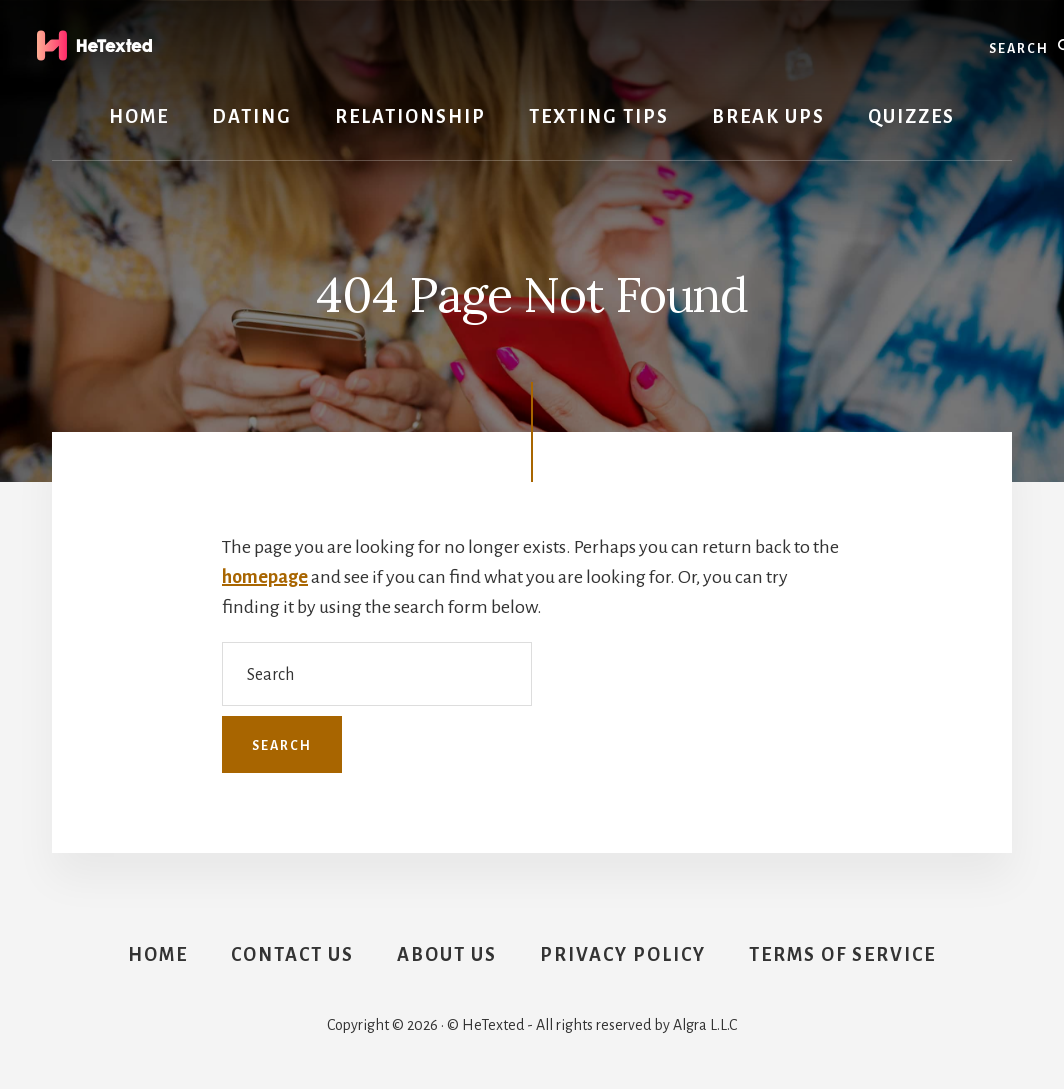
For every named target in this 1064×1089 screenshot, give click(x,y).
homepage (265, 577)
